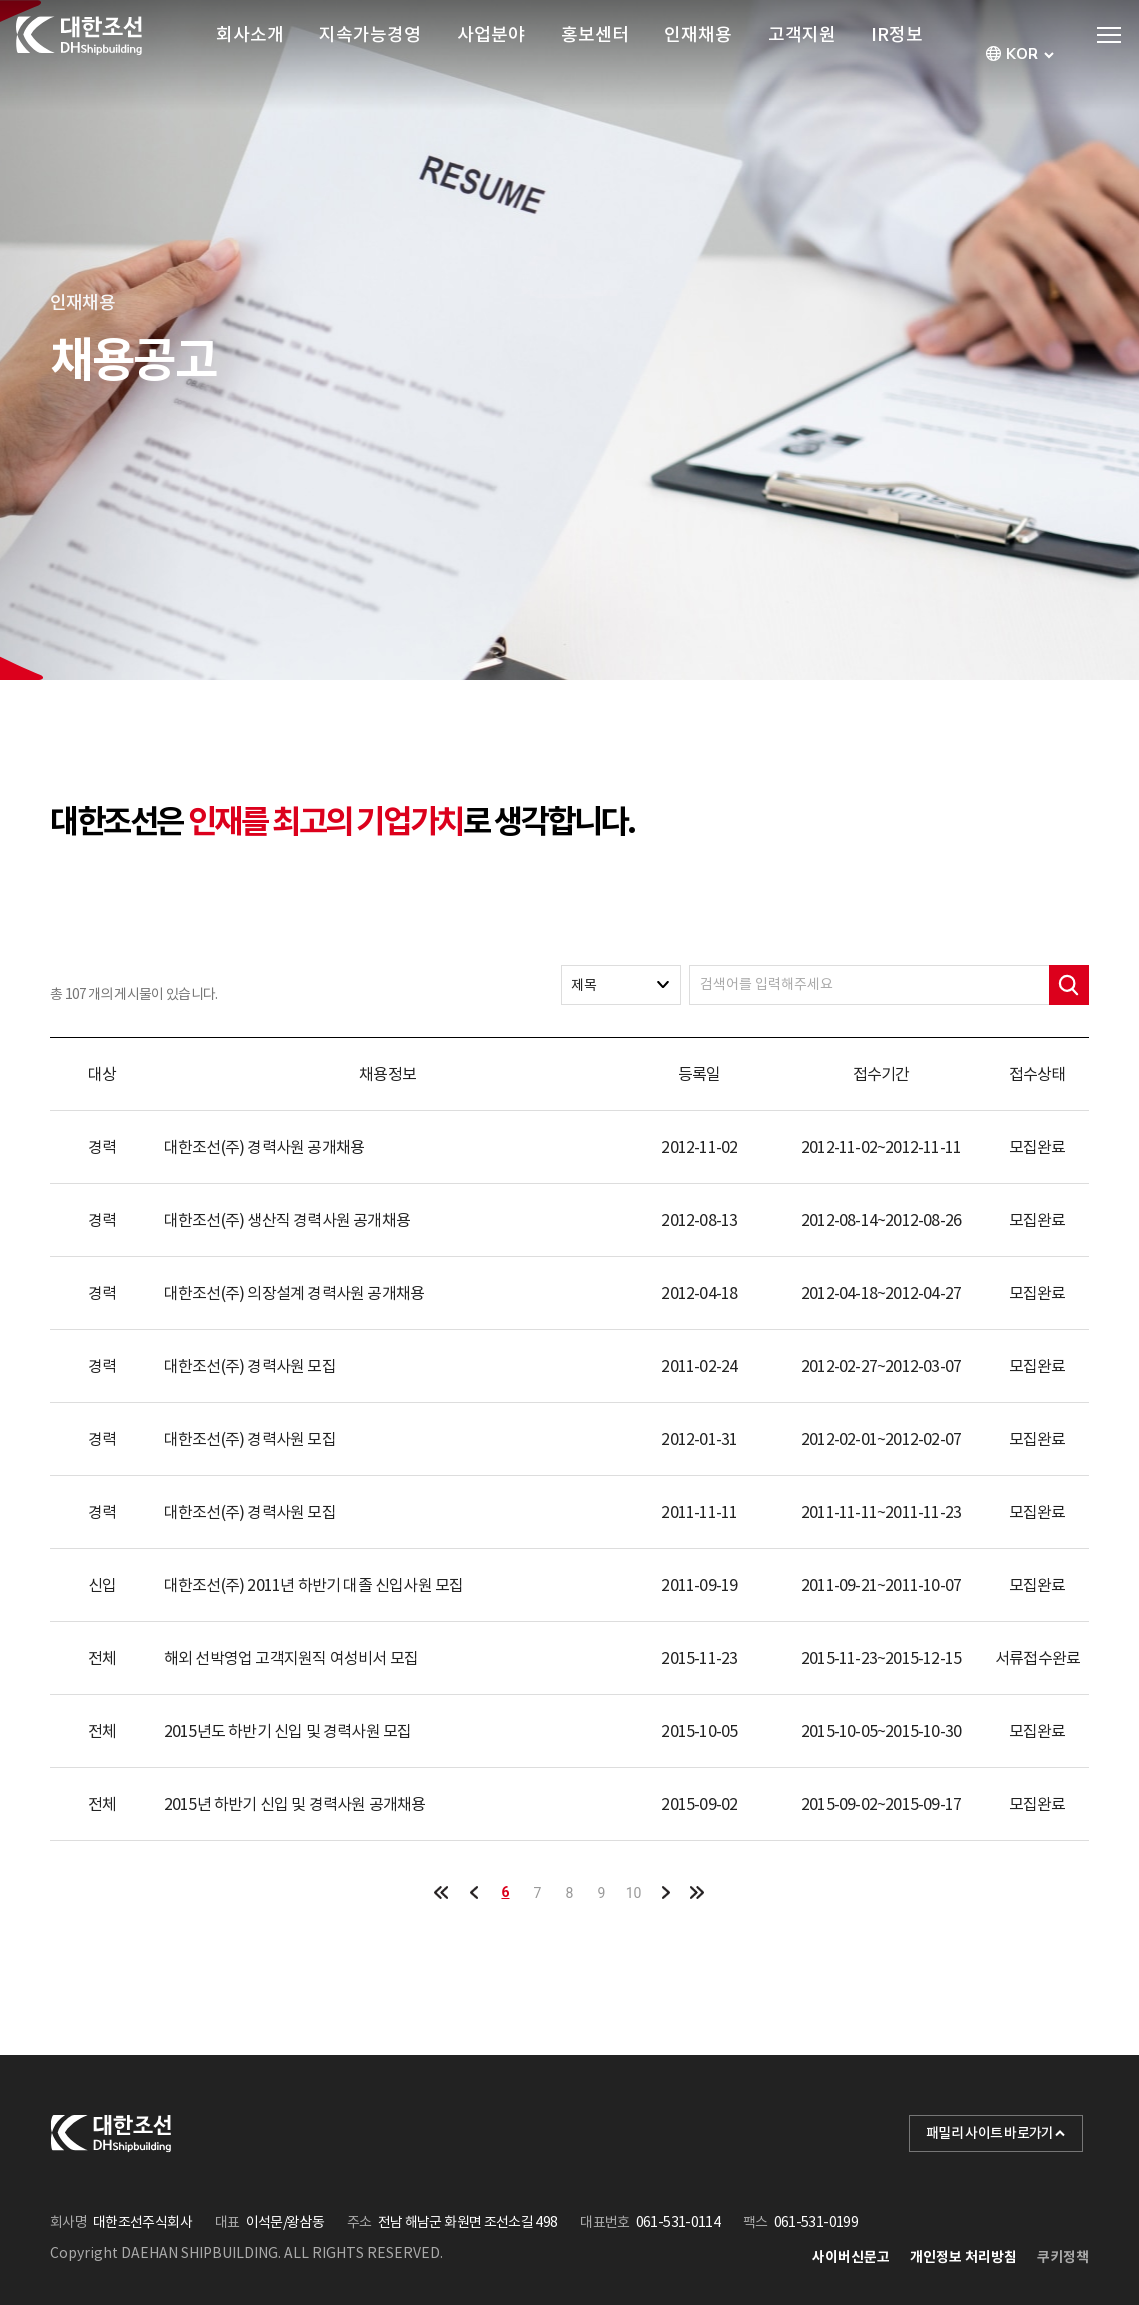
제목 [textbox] (584, 985)
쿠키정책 (1063, 2257)
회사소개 (250, 54)
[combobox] (1022, 54)
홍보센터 (595, 54)
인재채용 (698, 54)
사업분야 (491, 54)
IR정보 (897, 54)
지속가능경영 (370, 54)
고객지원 (802, 54)
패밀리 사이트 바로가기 (996, 2133)
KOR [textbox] (1022, 54)
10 (634, 1893)
